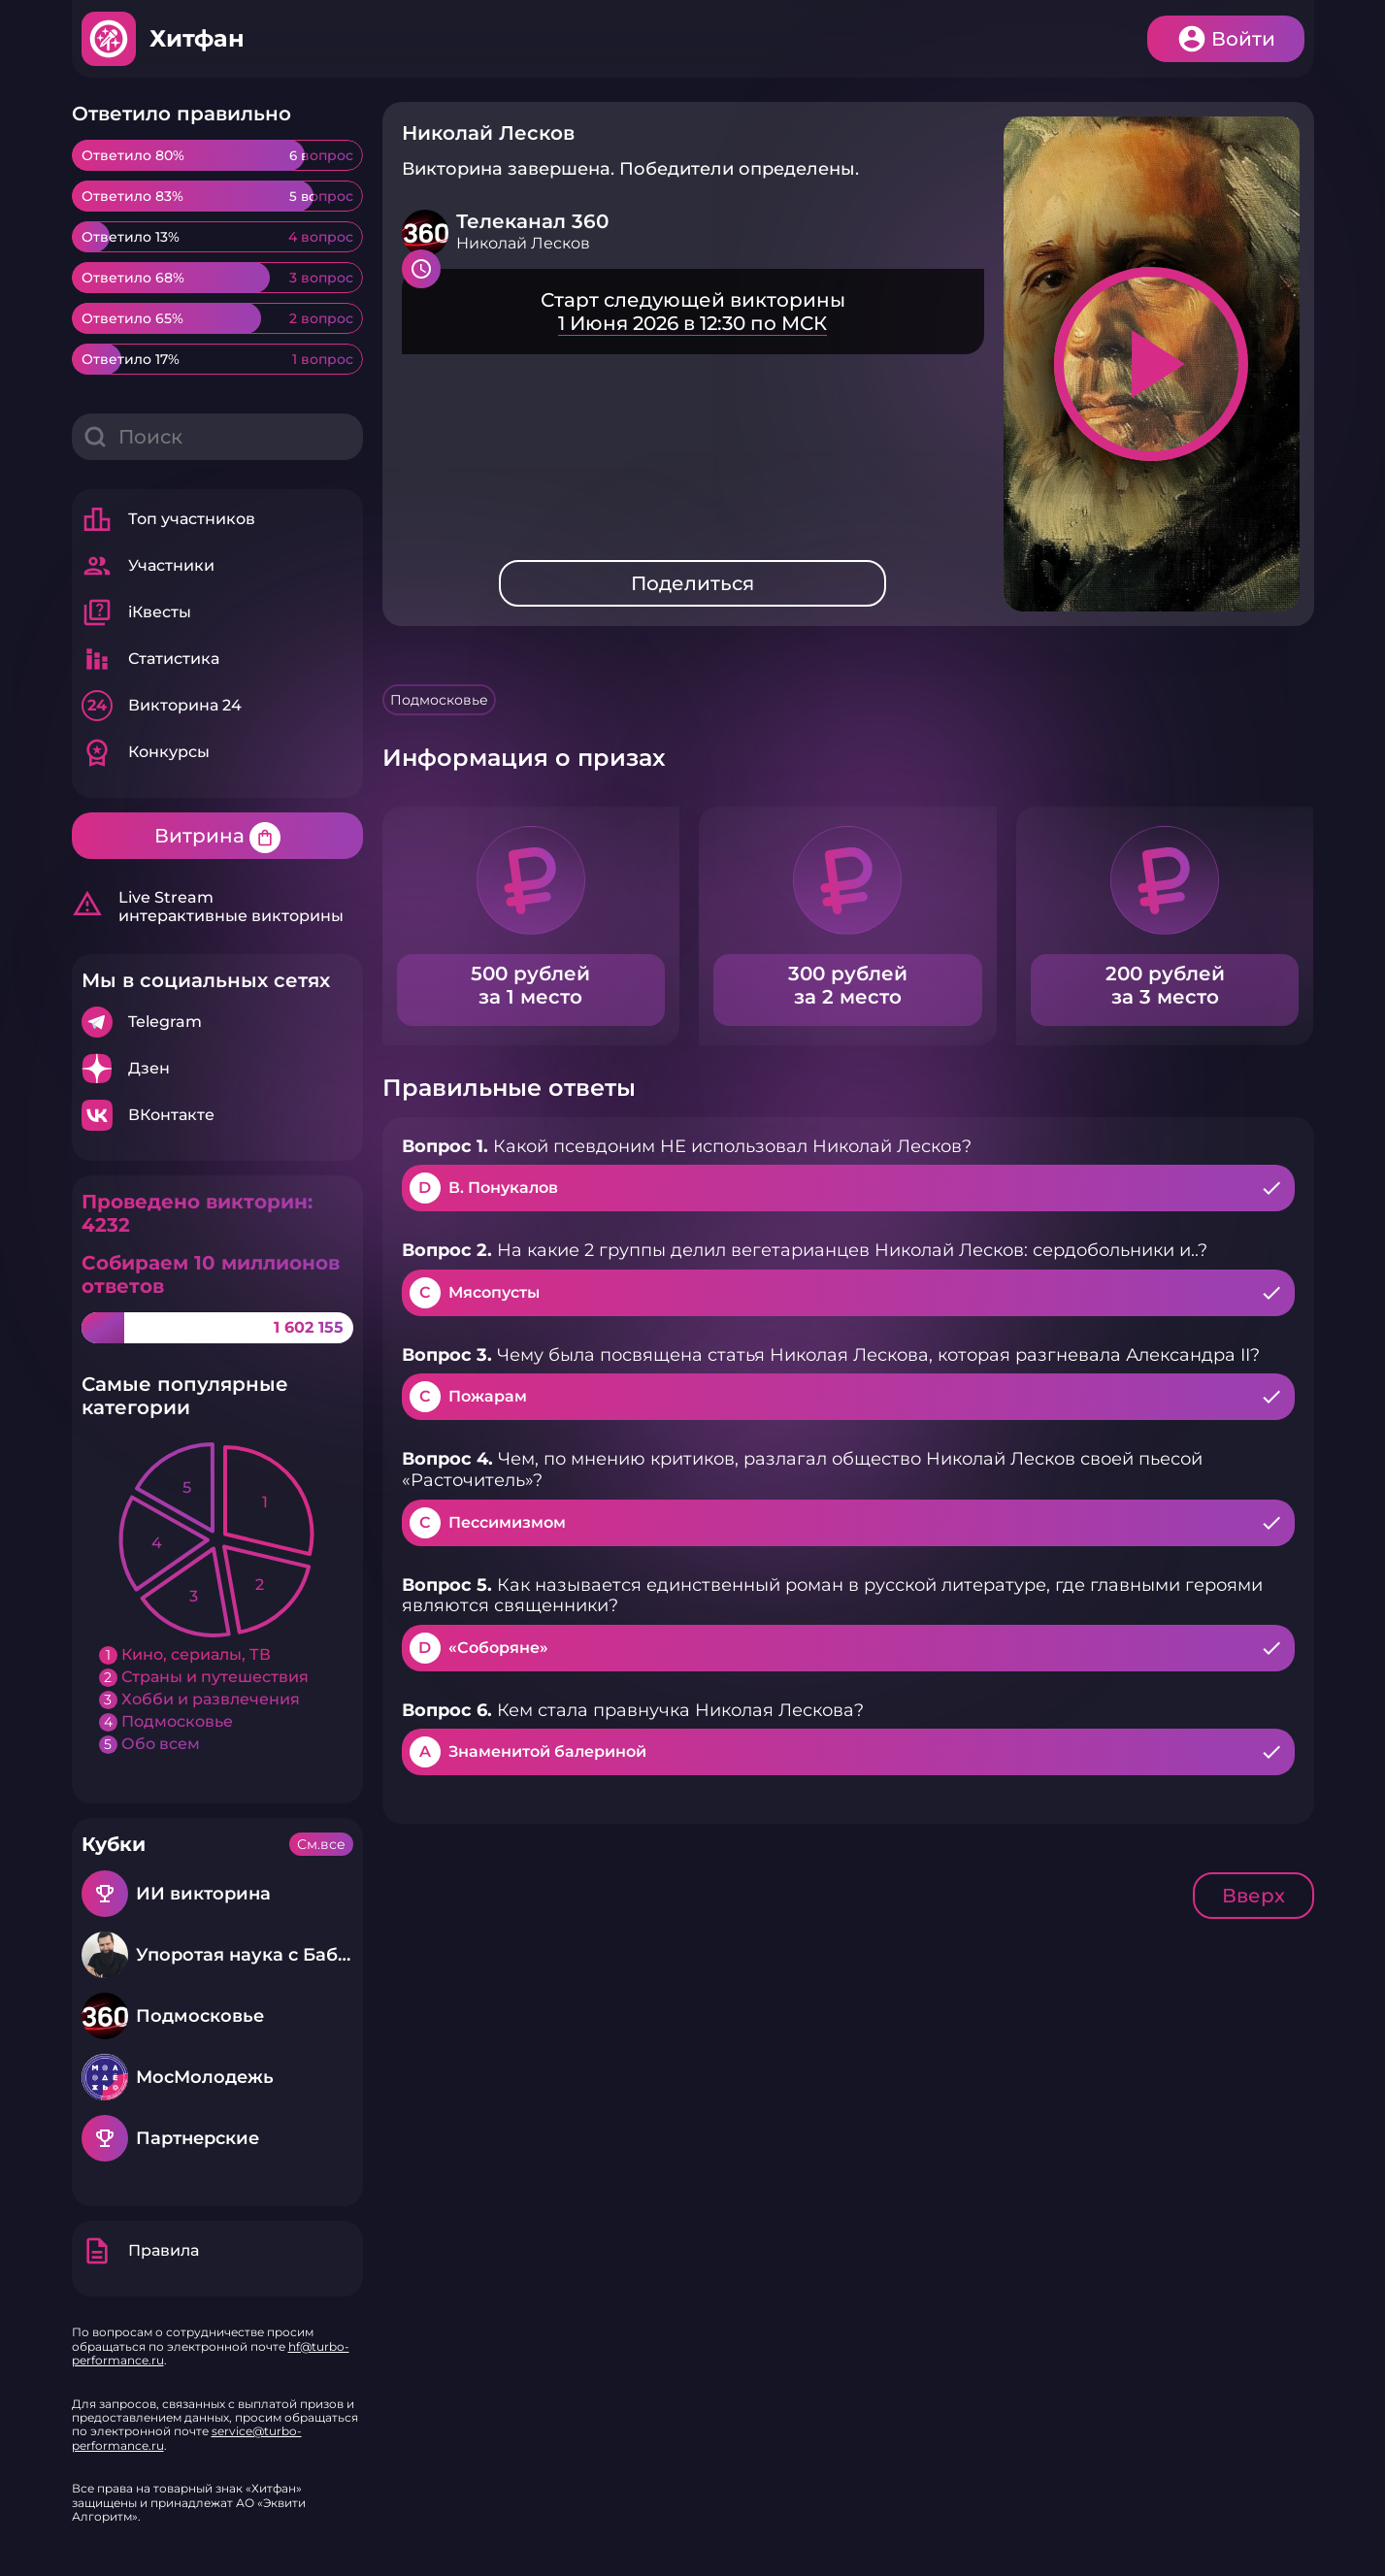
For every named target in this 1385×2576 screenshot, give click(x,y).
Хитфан (197, 38)
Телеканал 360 (532, 221)
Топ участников (168, 519)
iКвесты (136, 612)
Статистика (150, 659)
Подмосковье (439, 700)
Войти (1243, 38)
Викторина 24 (162, 705)
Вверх (1253, 1895)
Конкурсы (146, 752)
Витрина (217, 837)
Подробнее (217, 1022)
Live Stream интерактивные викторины (208, 906)
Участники (148, 565)
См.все (321, 1844)
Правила (140, 2250)
